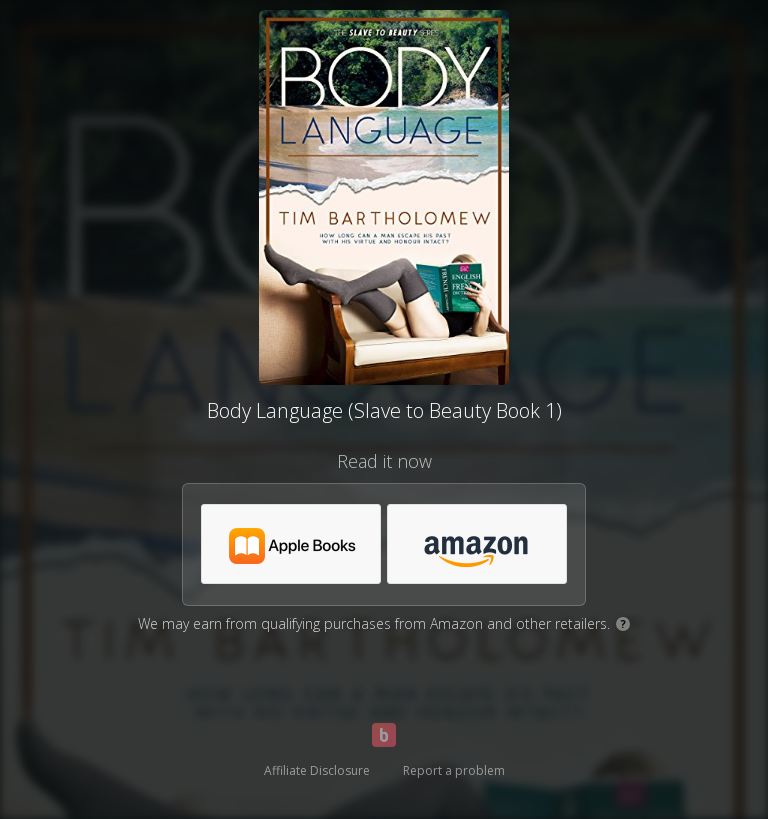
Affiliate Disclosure (317, 770)
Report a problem (454, 770)
